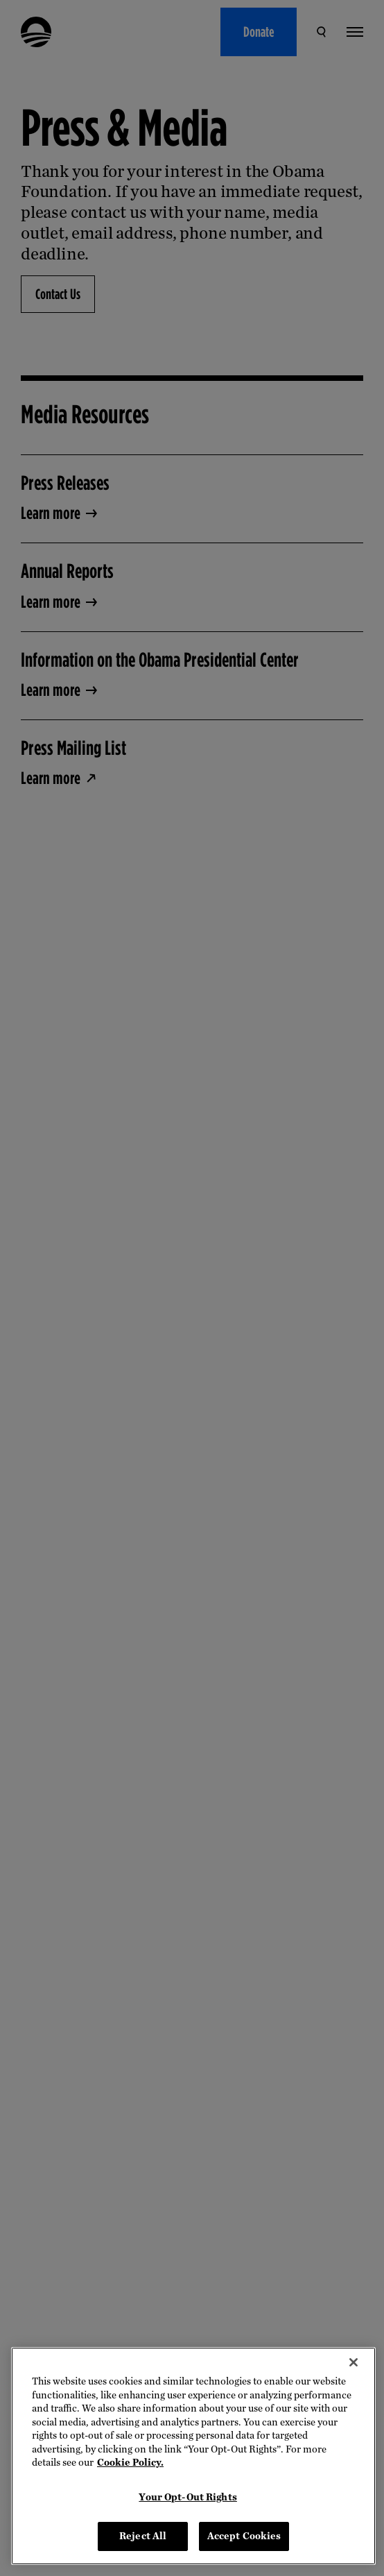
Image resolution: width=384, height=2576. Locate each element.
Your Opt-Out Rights (187, 2497)
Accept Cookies (244, 2536)
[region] (193, 2456)
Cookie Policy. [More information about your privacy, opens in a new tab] (130, 2462)
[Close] (353, 2362)
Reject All (142, 2536)
